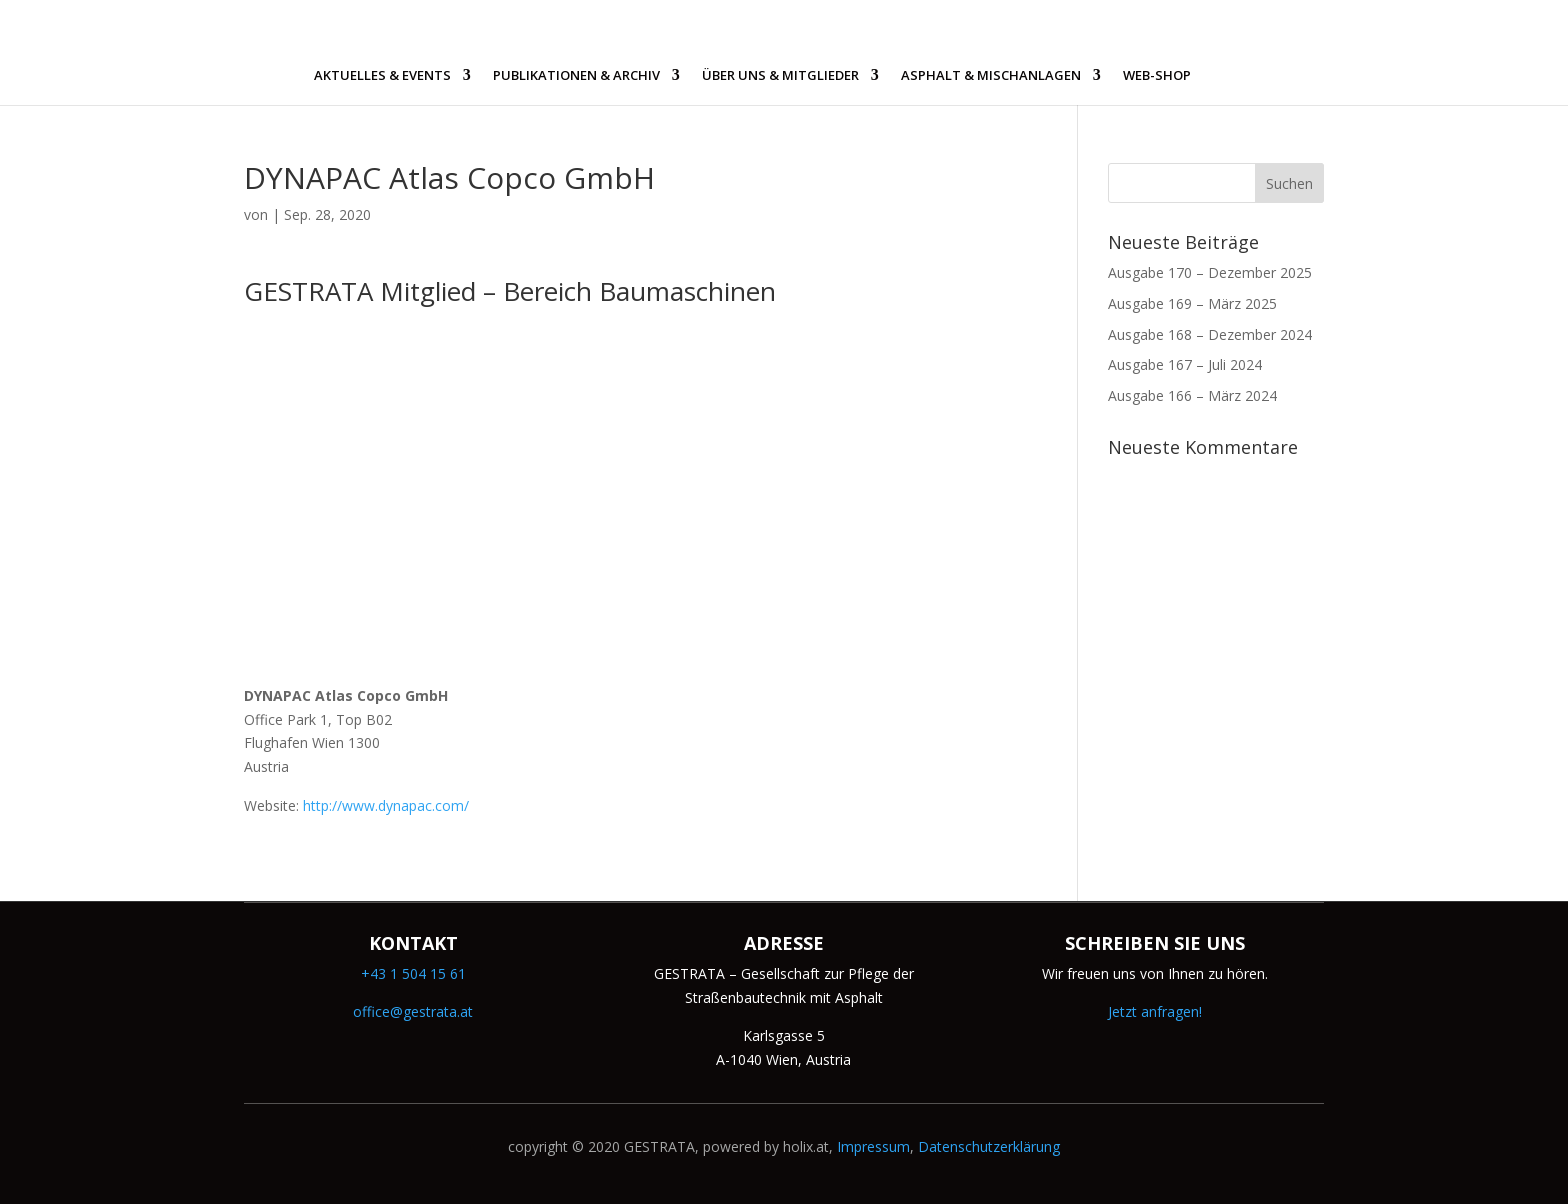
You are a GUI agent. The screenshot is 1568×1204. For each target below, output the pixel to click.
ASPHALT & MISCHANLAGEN (991, 76)
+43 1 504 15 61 (413, 973)
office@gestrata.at (413, 1011)
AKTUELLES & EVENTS (382, 76)
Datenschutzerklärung (989, 1146)
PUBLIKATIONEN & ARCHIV (576, 76)
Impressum (873, 1146)
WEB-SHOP (1157, 76)
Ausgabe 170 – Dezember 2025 (1210, 272)
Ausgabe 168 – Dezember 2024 (1210, 334)
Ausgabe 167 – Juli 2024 (1185, 364)
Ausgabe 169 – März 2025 (1192, 303)
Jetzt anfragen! (1155, 1011)
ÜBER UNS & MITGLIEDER (780, 76)
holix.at (806, 1146)
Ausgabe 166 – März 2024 (1192, 395)
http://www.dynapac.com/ (386, 805)
